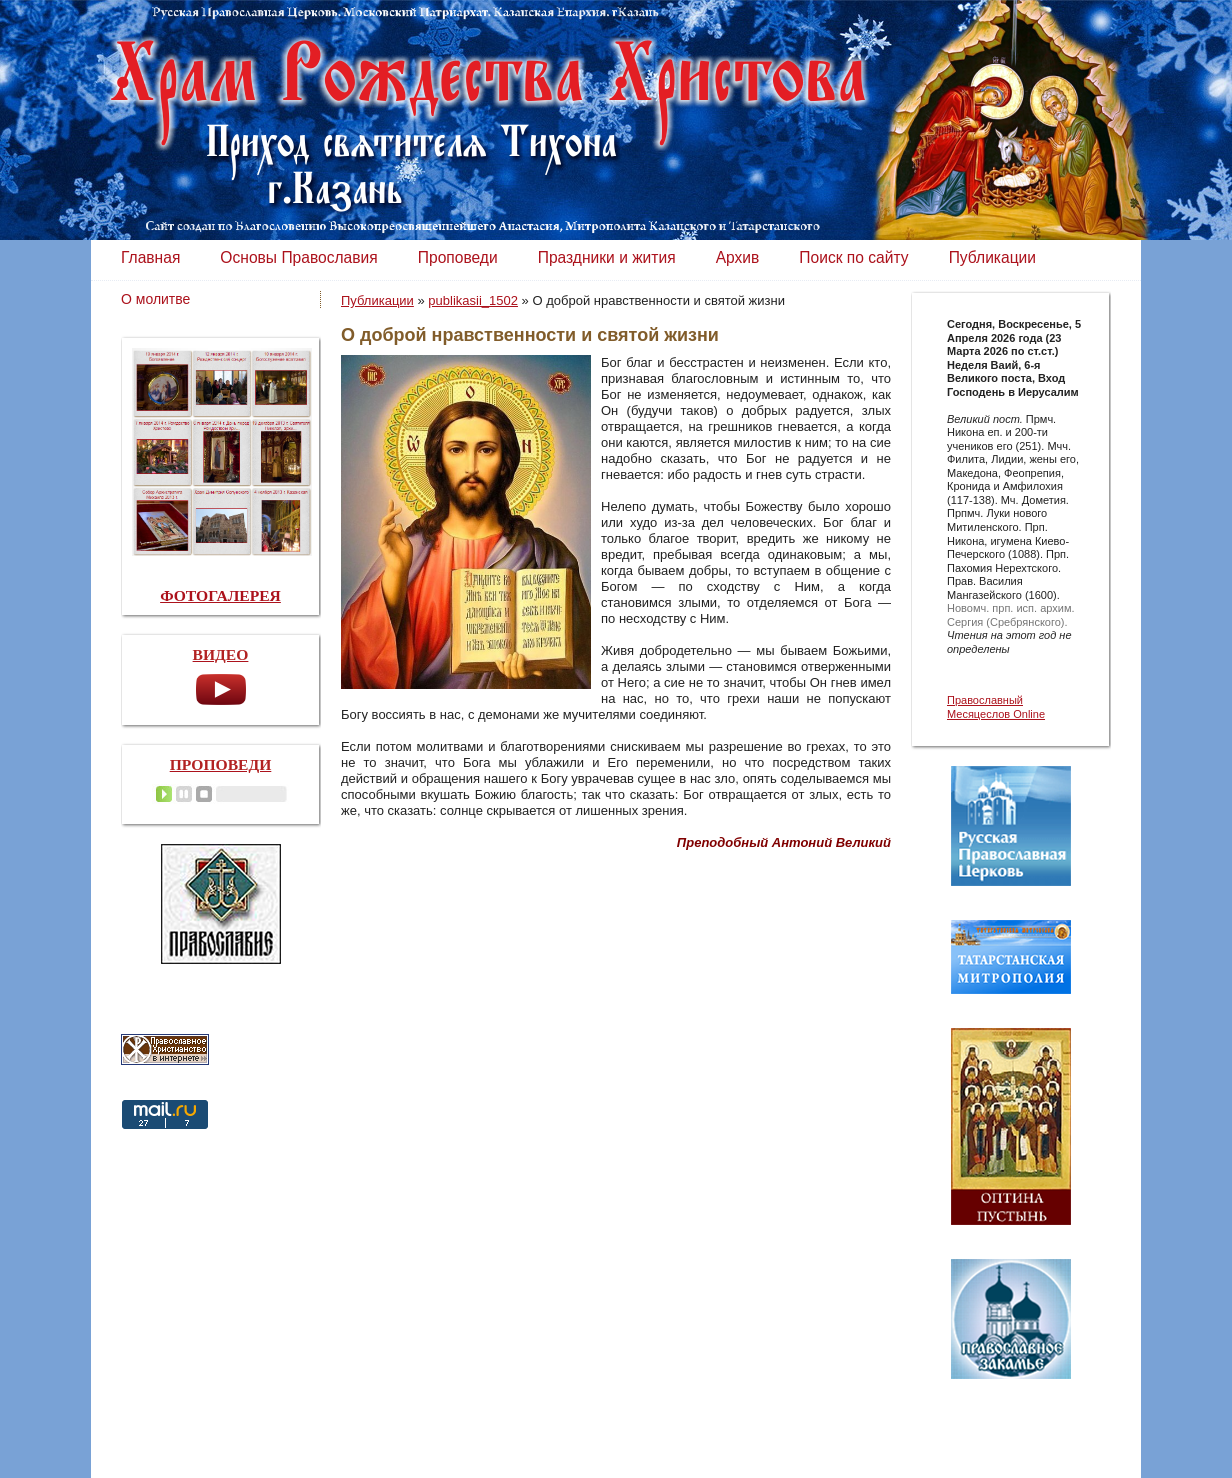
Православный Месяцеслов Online (996, 707)
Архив (738, 257)
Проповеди (458, 257)
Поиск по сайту (853, 257)
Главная (150, 257)
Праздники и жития (607, 257)
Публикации (992, 257)
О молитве (155, 299)
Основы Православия (298, 257)
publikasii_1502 (473, 300)
